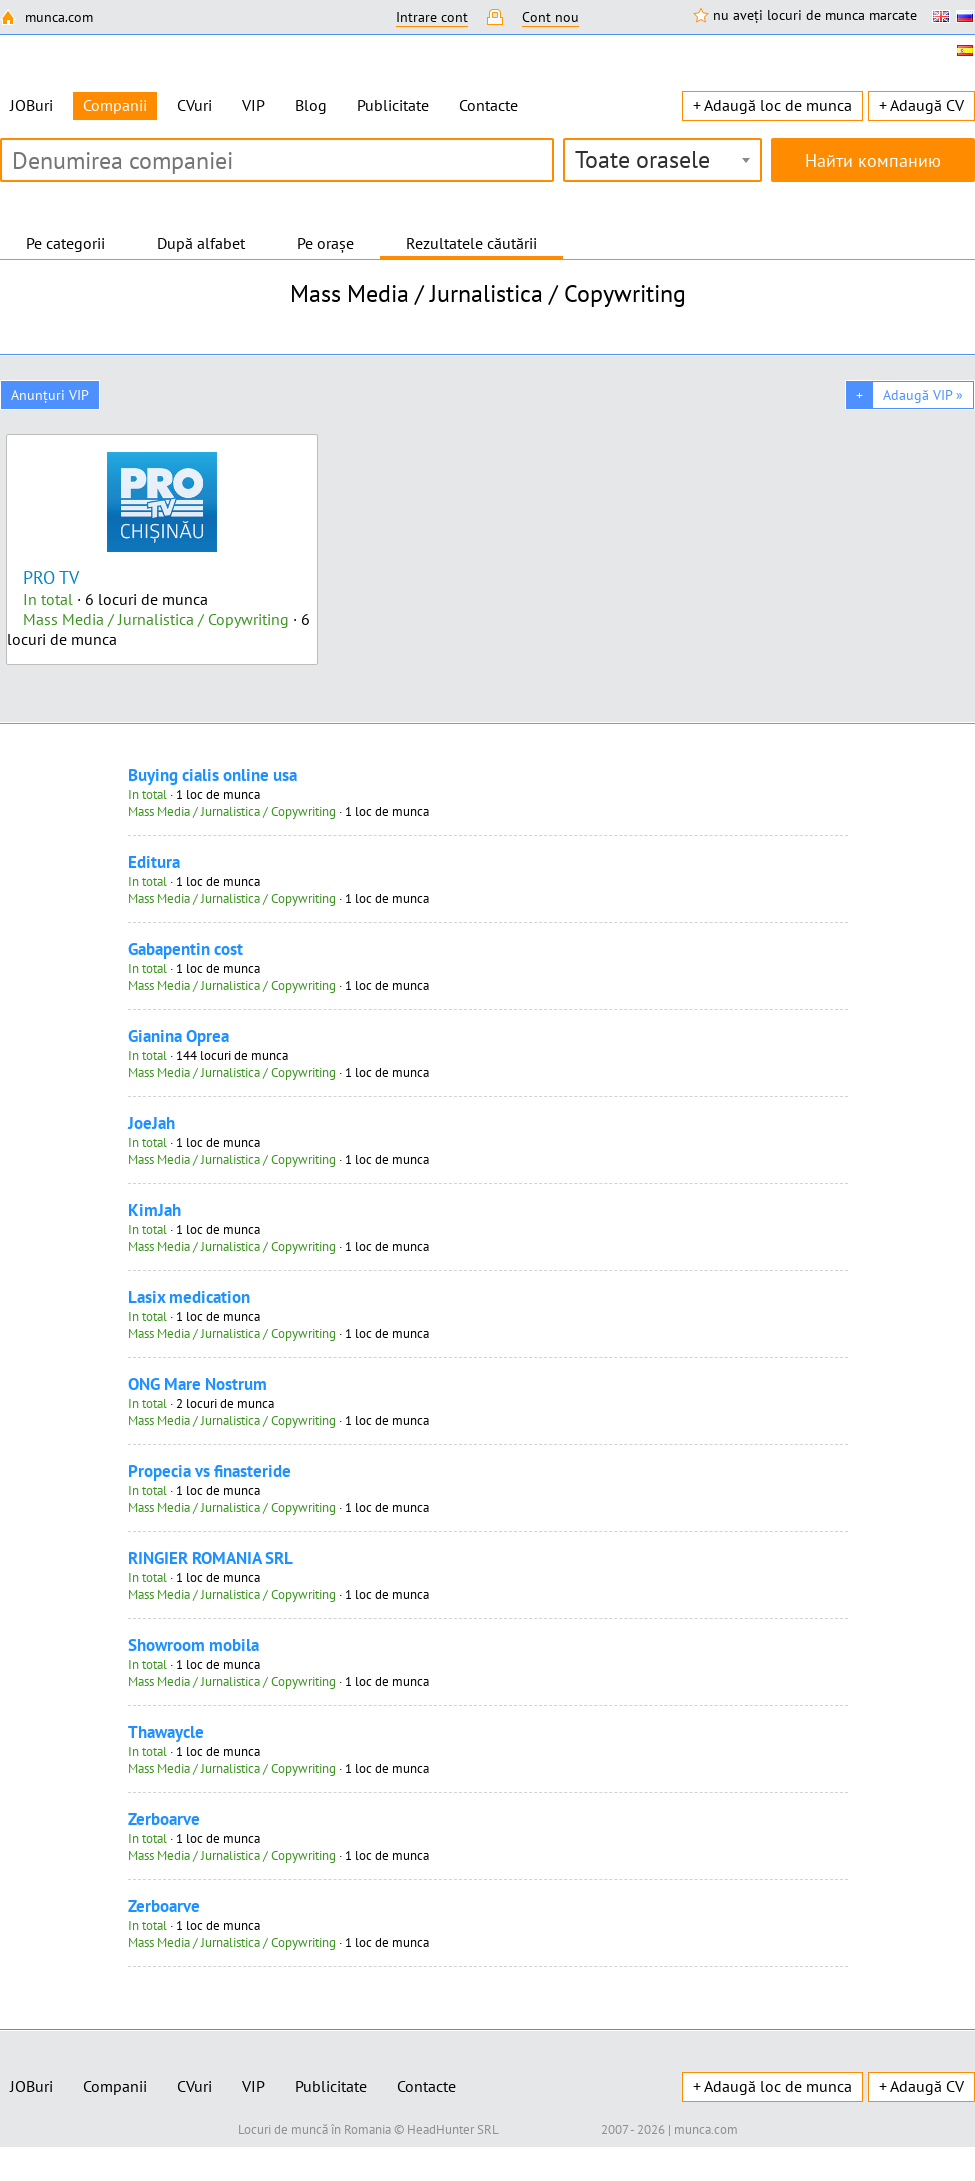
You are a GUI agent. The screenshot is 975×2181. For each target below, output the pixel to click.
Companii (115, 2086)
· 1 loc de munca (194, 794)
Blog (311, 105)
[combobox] (662, 160)
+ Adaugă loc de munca (772, 105)
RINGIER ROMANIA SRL (210, 1558)
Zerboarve (164, 1819)
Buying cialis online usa (212, 775)
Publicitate (393, 105)
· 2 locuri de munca (201, 1403)
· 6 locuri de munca (115, 599)
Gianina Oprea (178, 1036)
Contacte (488, 105)
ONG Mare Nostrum (197, 1384)
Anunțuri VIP (50, 395)
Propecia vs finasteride (209, 1471)
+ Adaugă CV (921, 105)
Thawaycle (166, 1732)
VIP (253, 105)
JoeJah (151, 1123)
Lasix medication (189, 1297)
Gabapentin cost (185, 949)
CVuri (194, 105)
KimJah (154, 1210)
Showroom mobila (193, 1645)
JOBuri (31, 105)
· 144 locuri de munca (208, 1055)
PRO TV (51, 577)
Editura (154, 862)
